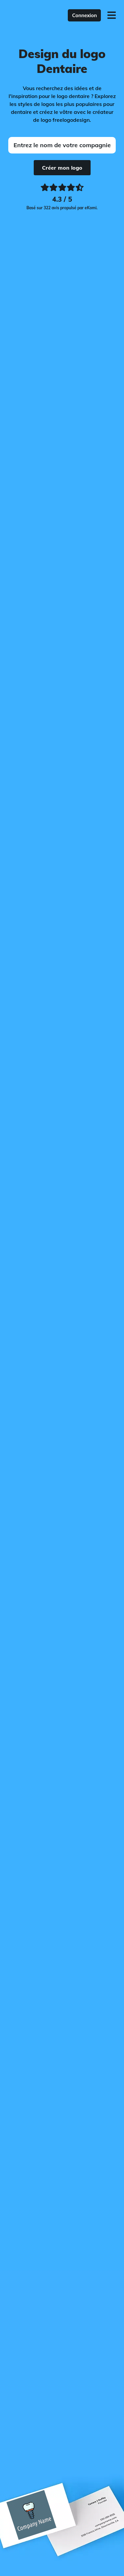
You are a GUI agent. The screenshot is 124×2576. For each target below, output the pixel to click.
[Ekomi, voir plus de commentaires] (62, 198)
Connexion (84, 15)
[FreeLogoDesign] (29, 15)
